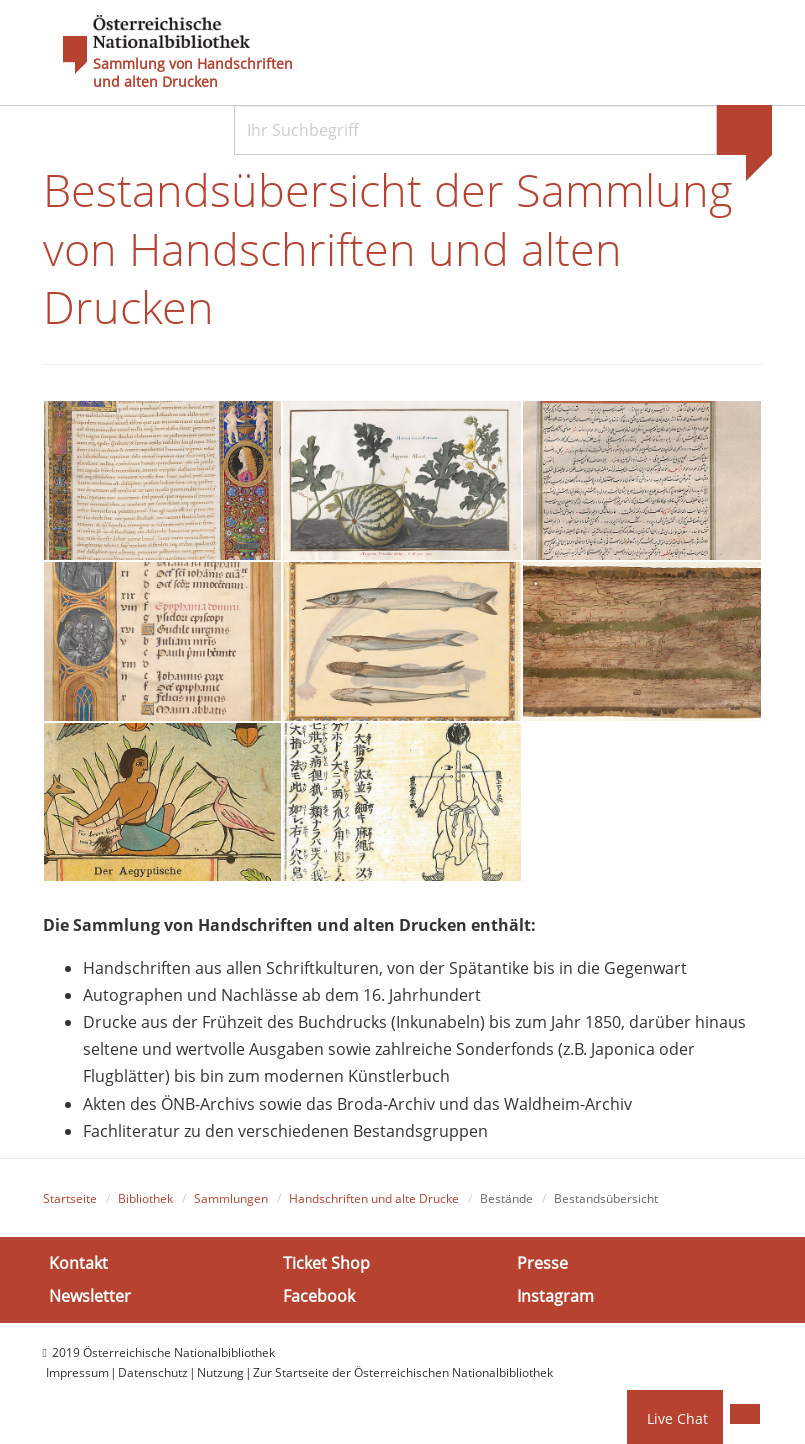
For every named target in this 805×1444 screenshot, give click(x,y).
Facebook (319, 1296)
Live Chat (677, 1418)
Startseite (70, 1198)
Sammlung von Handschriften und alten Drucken (193, 73)
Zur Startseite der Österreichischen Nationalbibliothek (403, 1372)
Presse (542, 1263)
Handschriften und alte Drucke (374, 1198)
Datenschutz (153, 1372)
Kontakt (78, 1263)
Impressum (77, 1372)
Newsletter (90, 1296)
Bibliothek (145, 1198)
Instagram (555, 1296)
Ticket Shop (326, 1263)
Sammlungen (231, 1198)
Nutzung (220, 1372)
